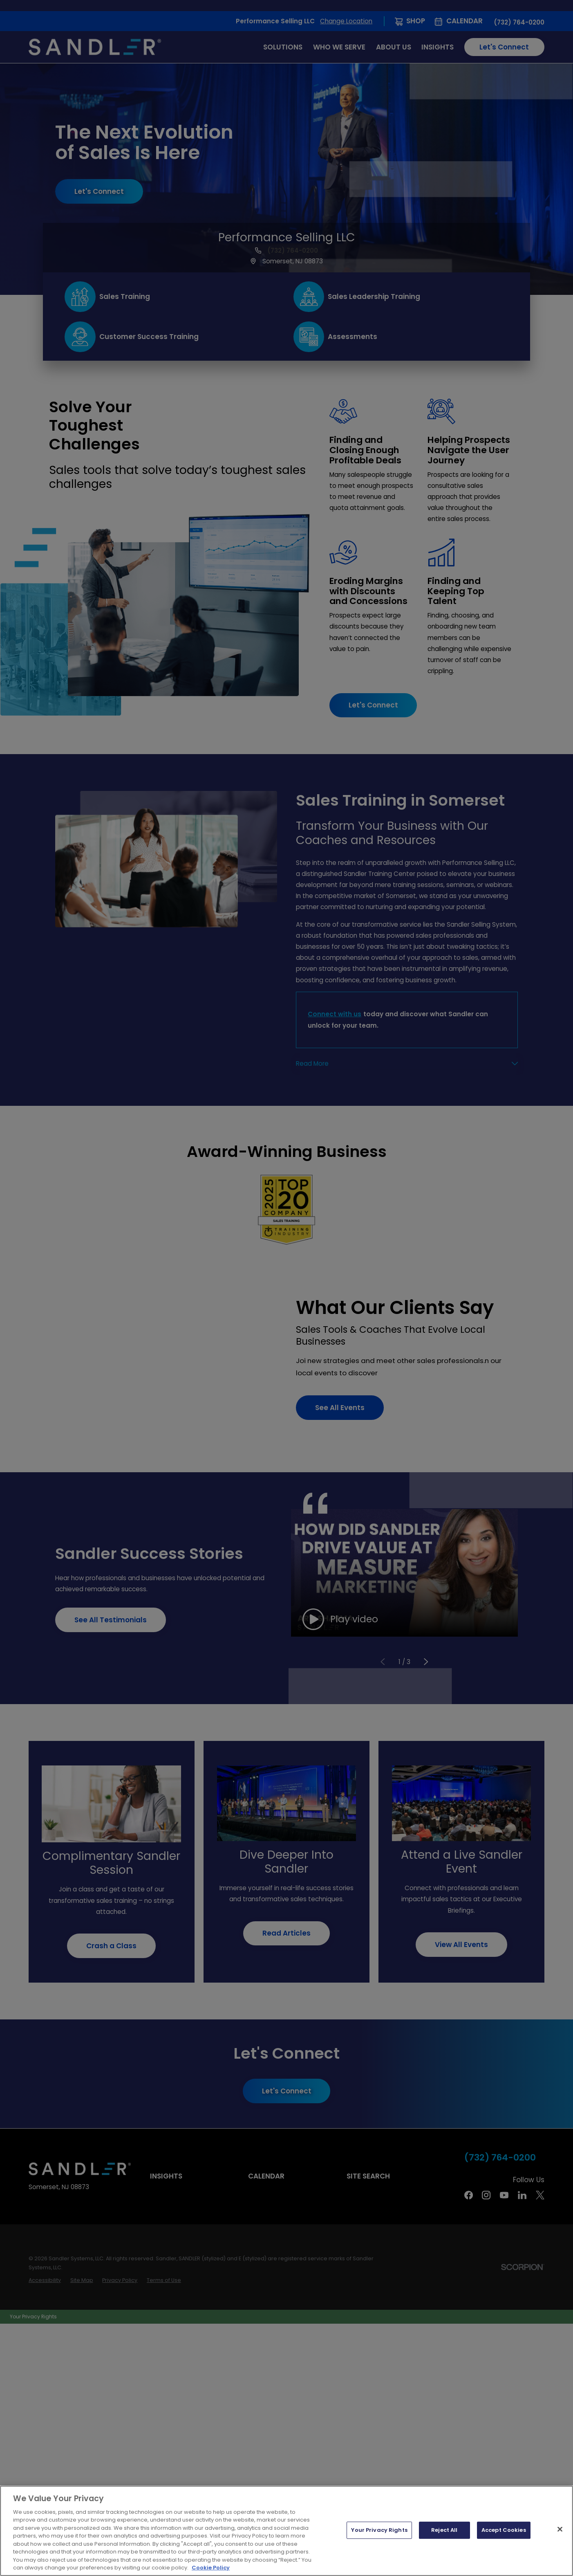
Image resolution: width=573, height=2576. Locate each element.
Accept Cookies (503, 2530)
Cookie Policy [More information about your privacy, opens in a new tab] (211, 2568)
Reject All (444, 2530)
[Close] (560, 2529)
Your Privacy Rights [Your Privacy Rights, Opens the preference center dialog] (379, 2530)
